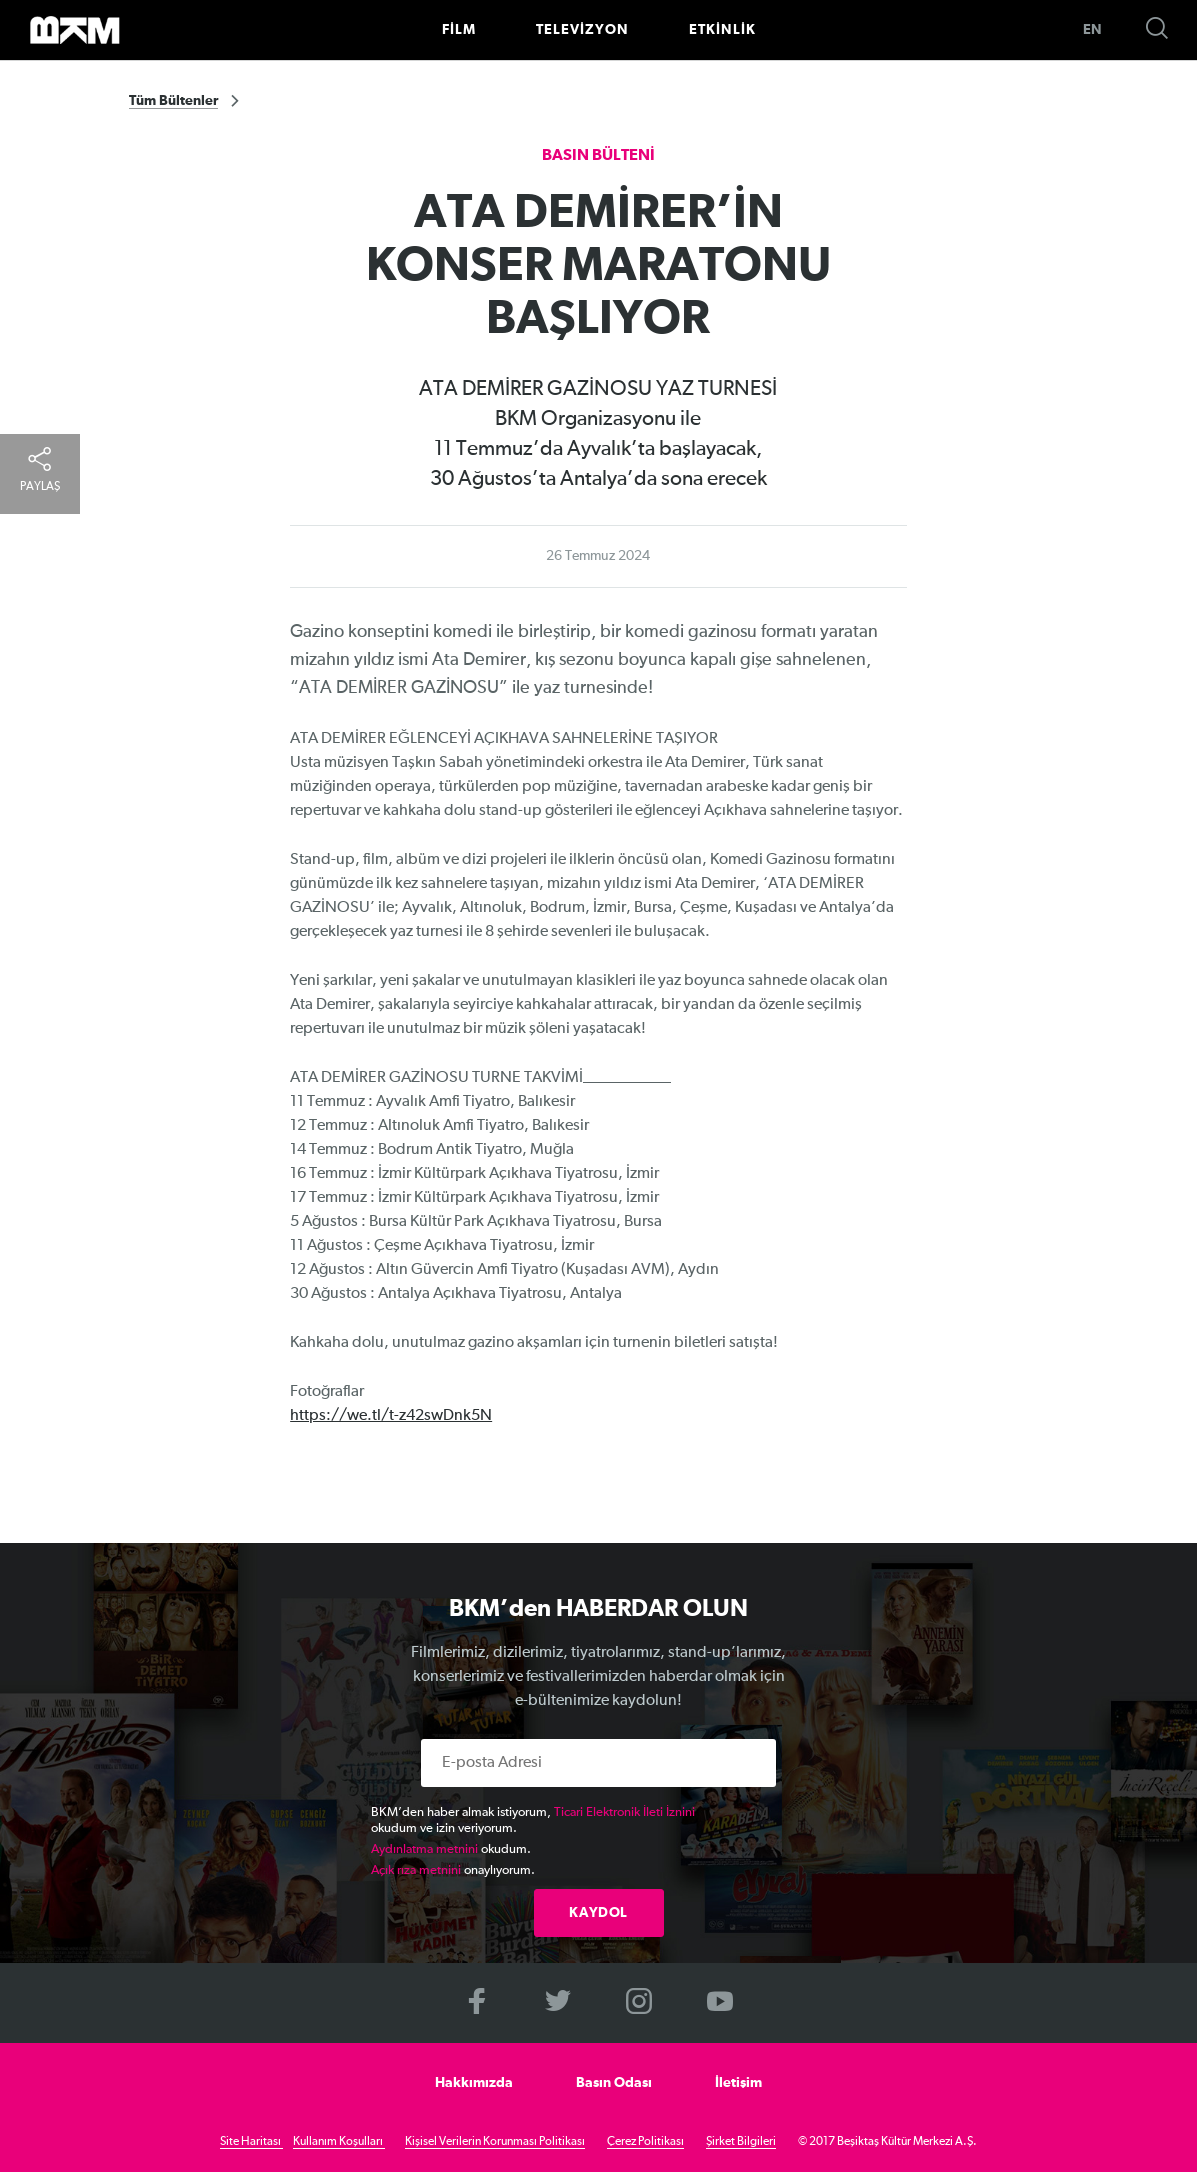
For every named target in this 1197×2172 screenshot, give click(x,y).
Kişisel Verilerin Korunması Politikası (495, 2142)
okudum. (451, 1849)
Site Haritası (251, 2142)
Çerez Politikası (645, 2142)
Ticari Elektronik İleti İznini (624, 1812)
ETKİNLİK (722, 30)
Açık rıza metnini (416, 1870)
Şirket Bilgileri (741, 2142)
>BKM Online (75, 30)
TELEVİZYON (582, 30)
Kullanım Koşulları (339, 2142)
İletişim (738, 2083)
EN (1092, 30)
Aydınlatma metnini (424, 1849)
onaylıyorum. (453, 1870)
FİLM (459, 30)
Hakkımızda (474, 2083)
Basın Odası (614, 2083)
